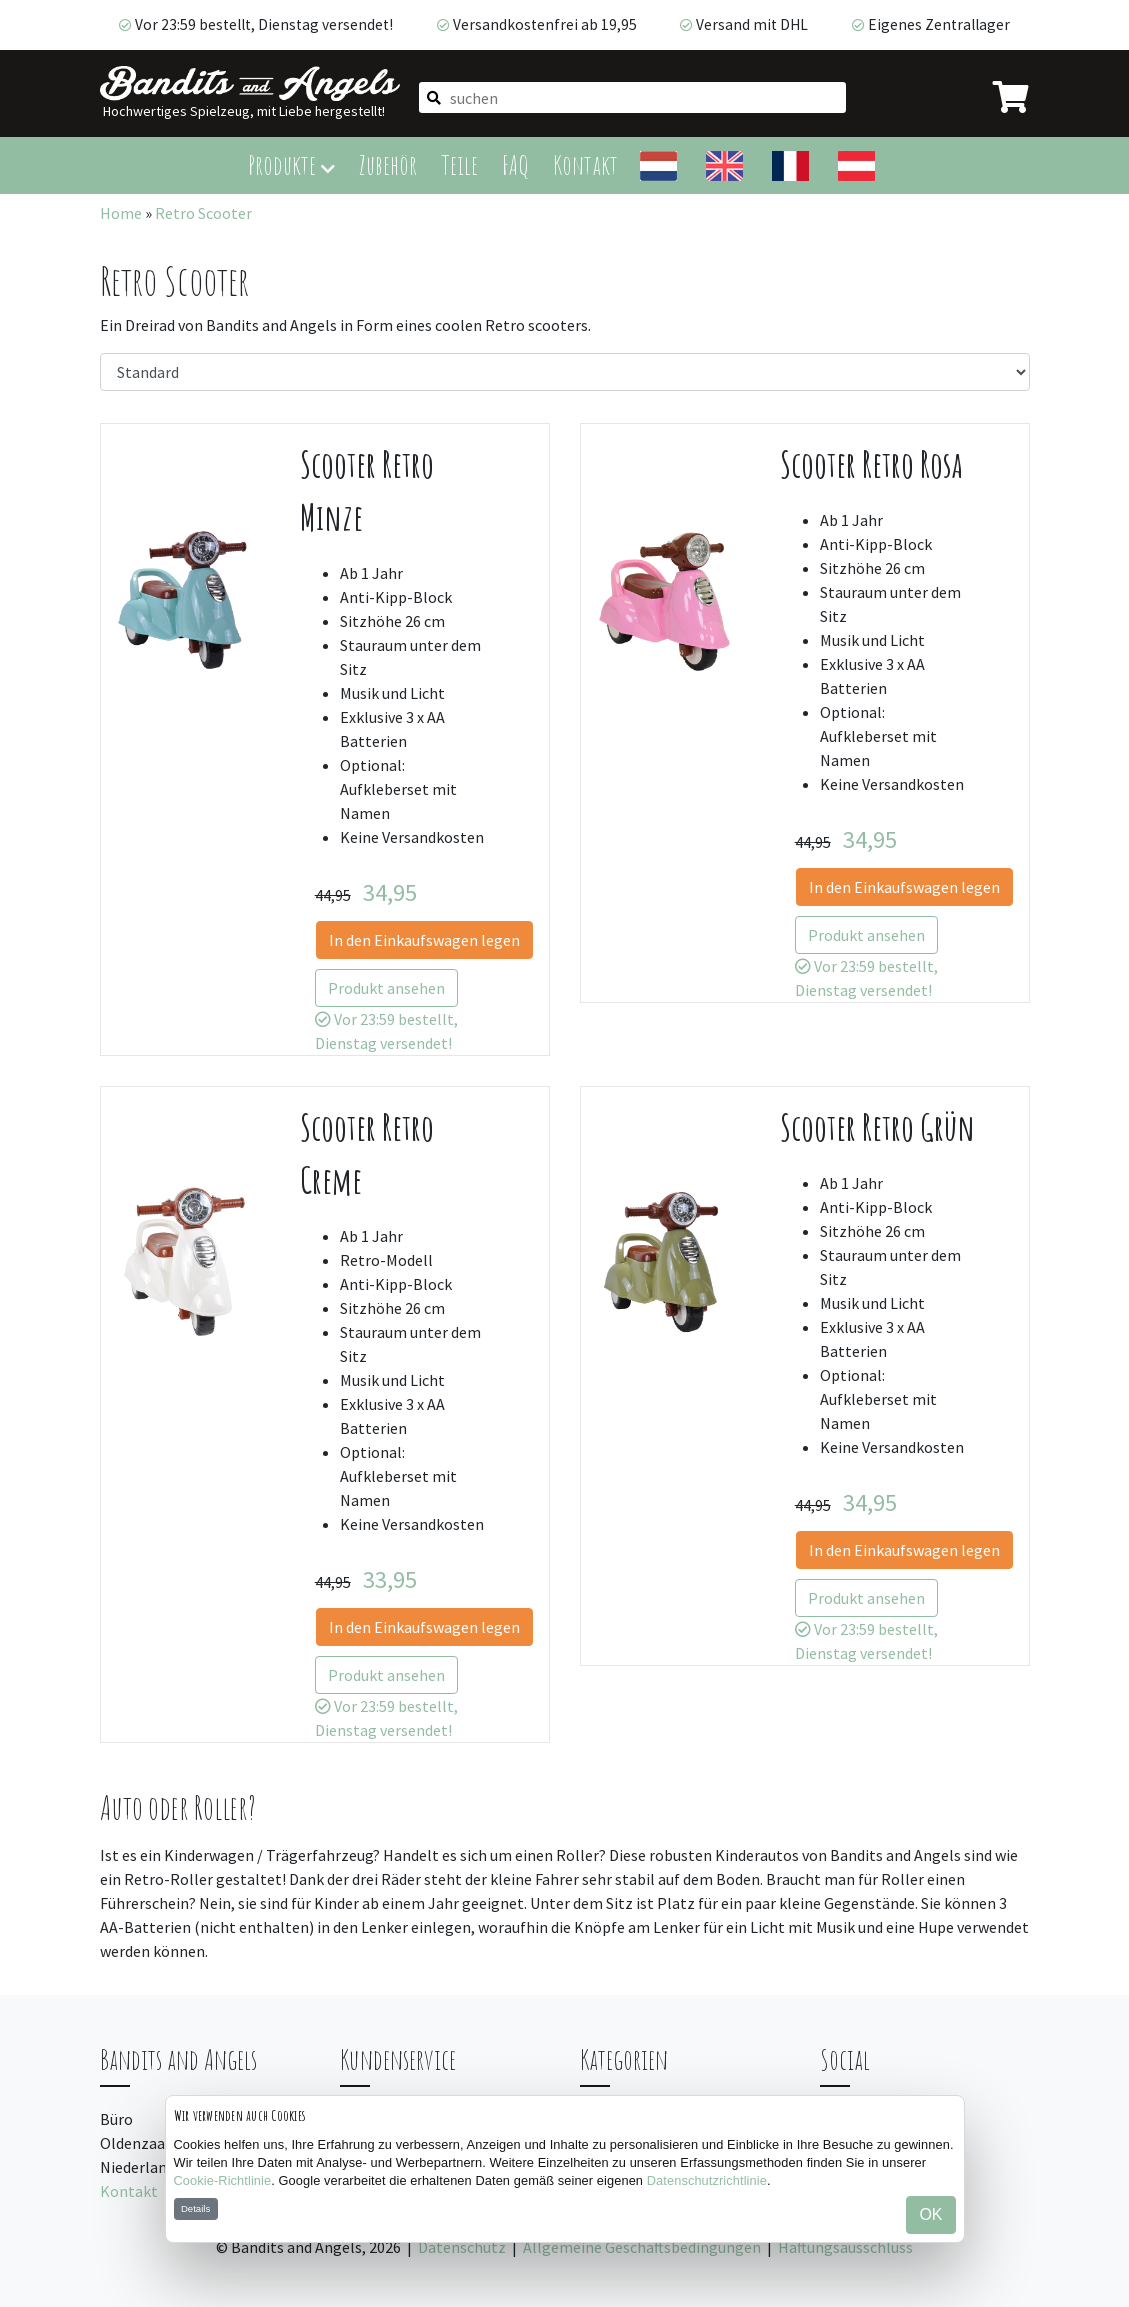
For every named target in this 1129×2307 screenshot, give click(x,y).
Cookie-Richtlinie (223, 2180)
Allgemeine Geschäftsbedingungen (642, 2247)
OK (930, 2214)
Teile (459, 164)
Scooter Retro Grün (877, 1127)
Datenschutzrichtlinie (707, 2180)
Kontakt (585, 164)
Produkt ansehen (386, 988)
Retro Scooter (203, 213)
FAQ (515, 164)
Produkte (291, 164)
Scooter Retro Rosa (871, 464)
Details (195, 2208)
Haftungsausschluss (845, 2247)
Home (121, 213)
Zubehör (388, 164)
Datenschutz (462, 2247)
